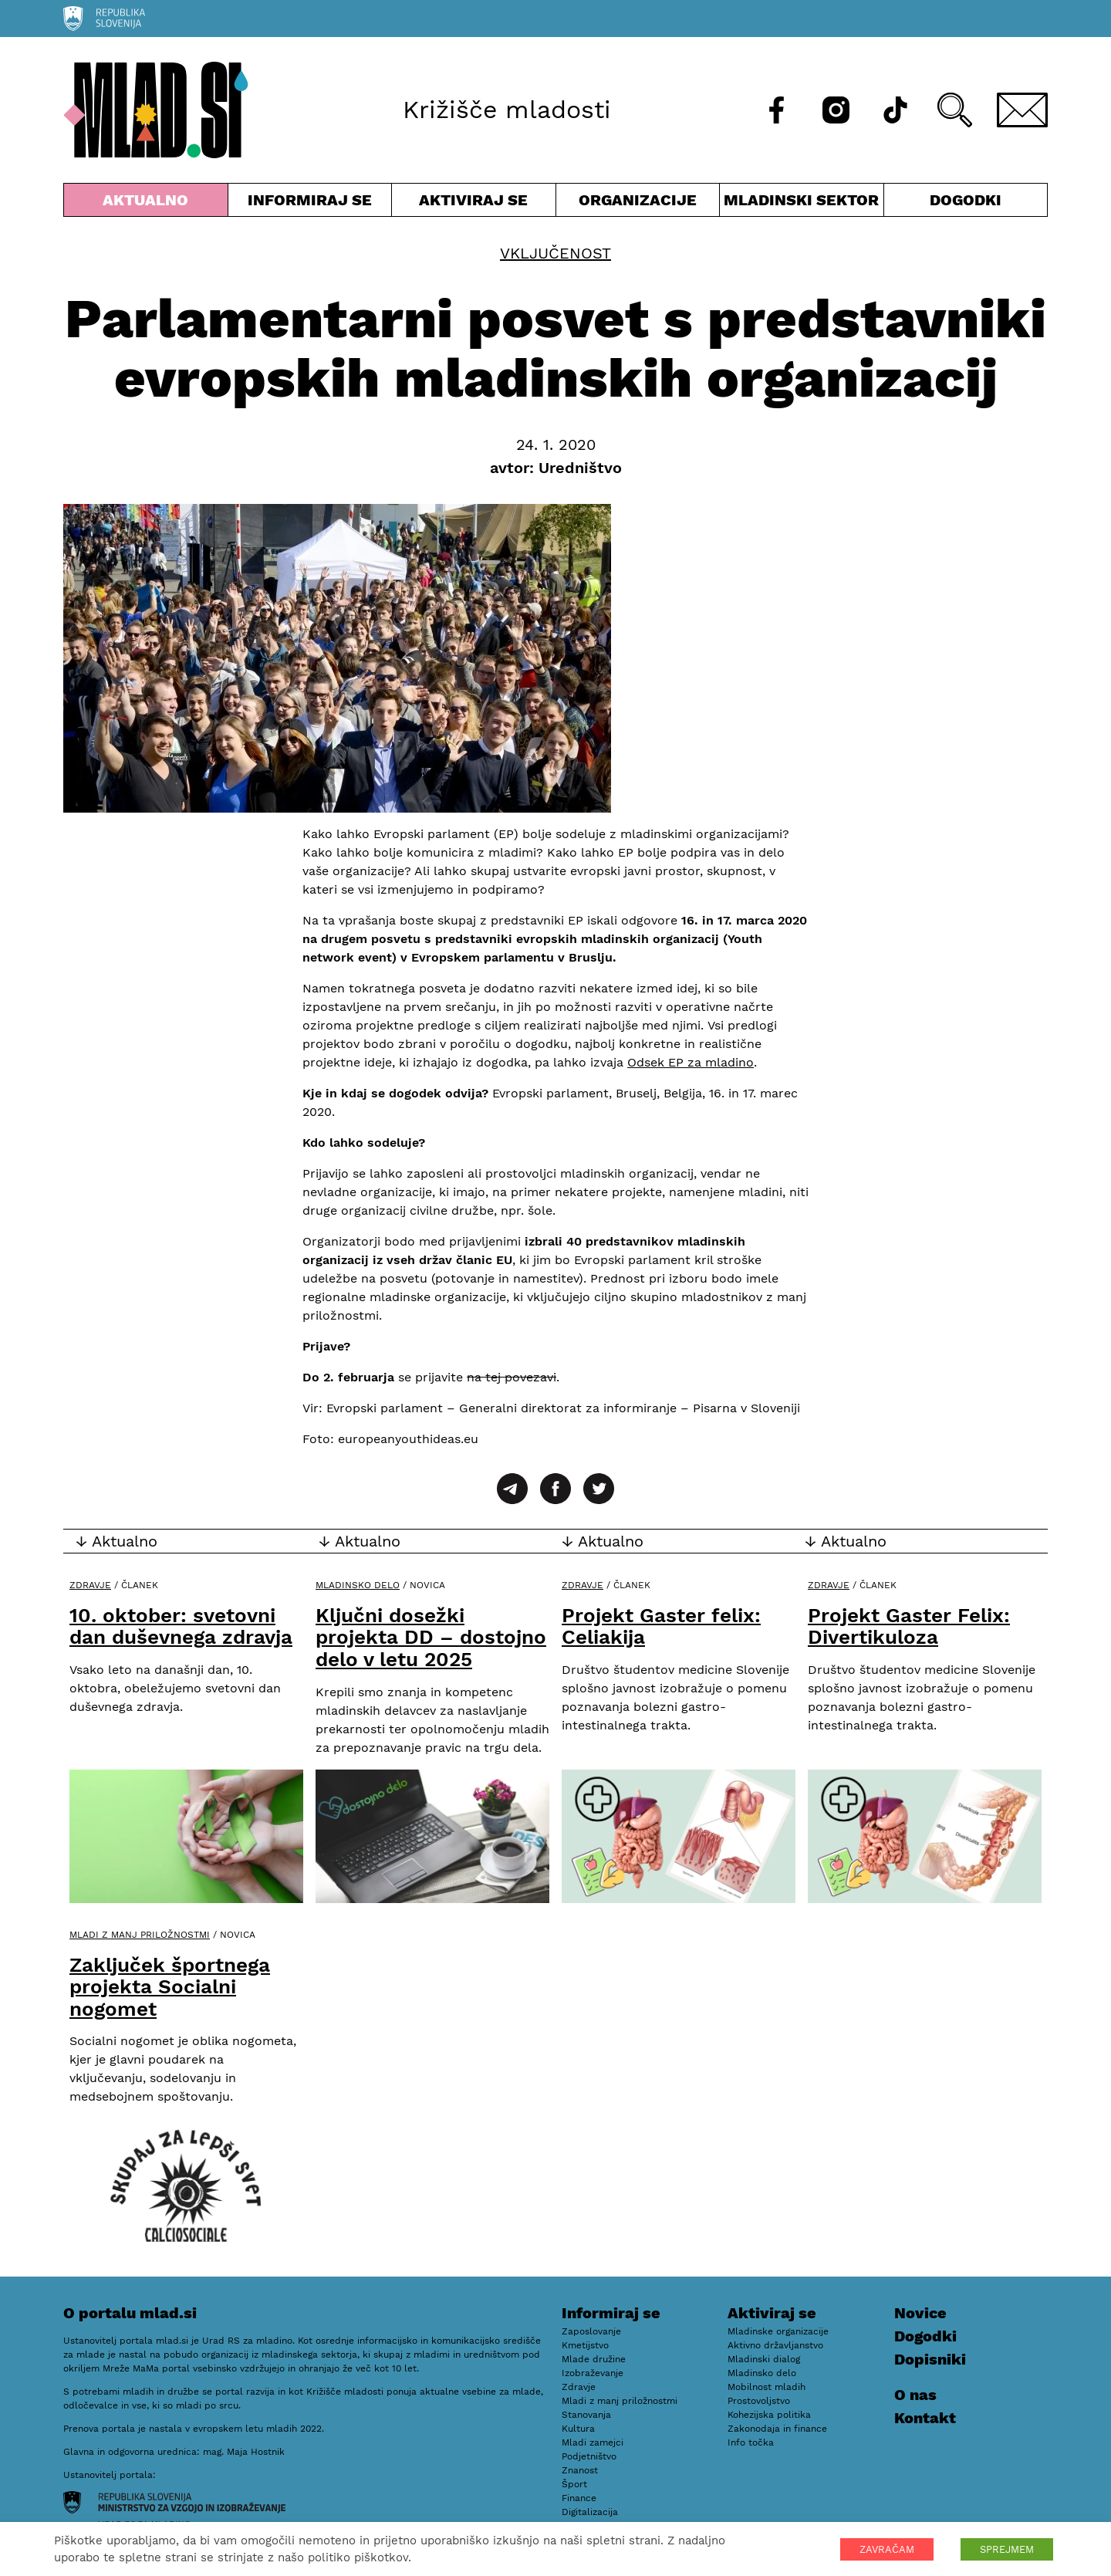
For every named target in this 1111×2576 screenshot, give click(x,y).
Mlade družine (594, 2359)
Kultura (578, 2428)
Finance (579, 2498)
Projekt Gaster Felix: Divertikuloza (909, 1626)
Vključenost (555, 253)
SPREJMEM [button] (1007, 2549)
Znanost (580, 2470)
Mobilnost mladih (766, 2387)
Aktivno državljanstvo (775, 2345)
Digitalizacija (590, 2512)
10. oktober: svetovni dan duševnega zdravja (180, 1626)
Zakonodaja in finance (777, 2428)
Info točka (751, 2442)
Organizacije (638, 203)
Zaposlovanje (591, 2331)
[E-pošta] (1022, 110)
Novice (920, 2313)
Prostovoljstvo (759, 2400)
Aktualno (146, 203)
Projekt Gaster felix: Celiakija (661, 1626)
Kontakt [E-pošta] (925, 2418)
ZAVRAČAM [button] (886, 2549)
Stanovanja (586, 2414)
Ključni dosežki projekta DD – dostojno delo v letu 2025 (431, 1637)
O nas (915, 2394)
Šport (574, 2484)
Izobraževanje (592, 2373)
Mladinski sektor (801, 203)
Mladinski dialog (764, 2359)
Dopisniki (930, 2359)
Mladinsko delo (358, 1585)
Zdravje (90, 1585)
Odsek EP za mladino (690, 1062)
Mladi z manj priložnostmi (139, 1934)
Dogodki (965, 200)
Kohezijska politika (769, 2414)
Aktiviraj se (474, 203)
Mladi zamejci (592, 2442)
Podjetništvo (589, 2456)
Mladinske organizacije (778, 2331)
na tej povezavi (511, 1377)
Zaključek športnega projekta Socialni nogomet (169, 1986)
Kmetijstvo (585, 2345)
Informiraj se (310, 203)
